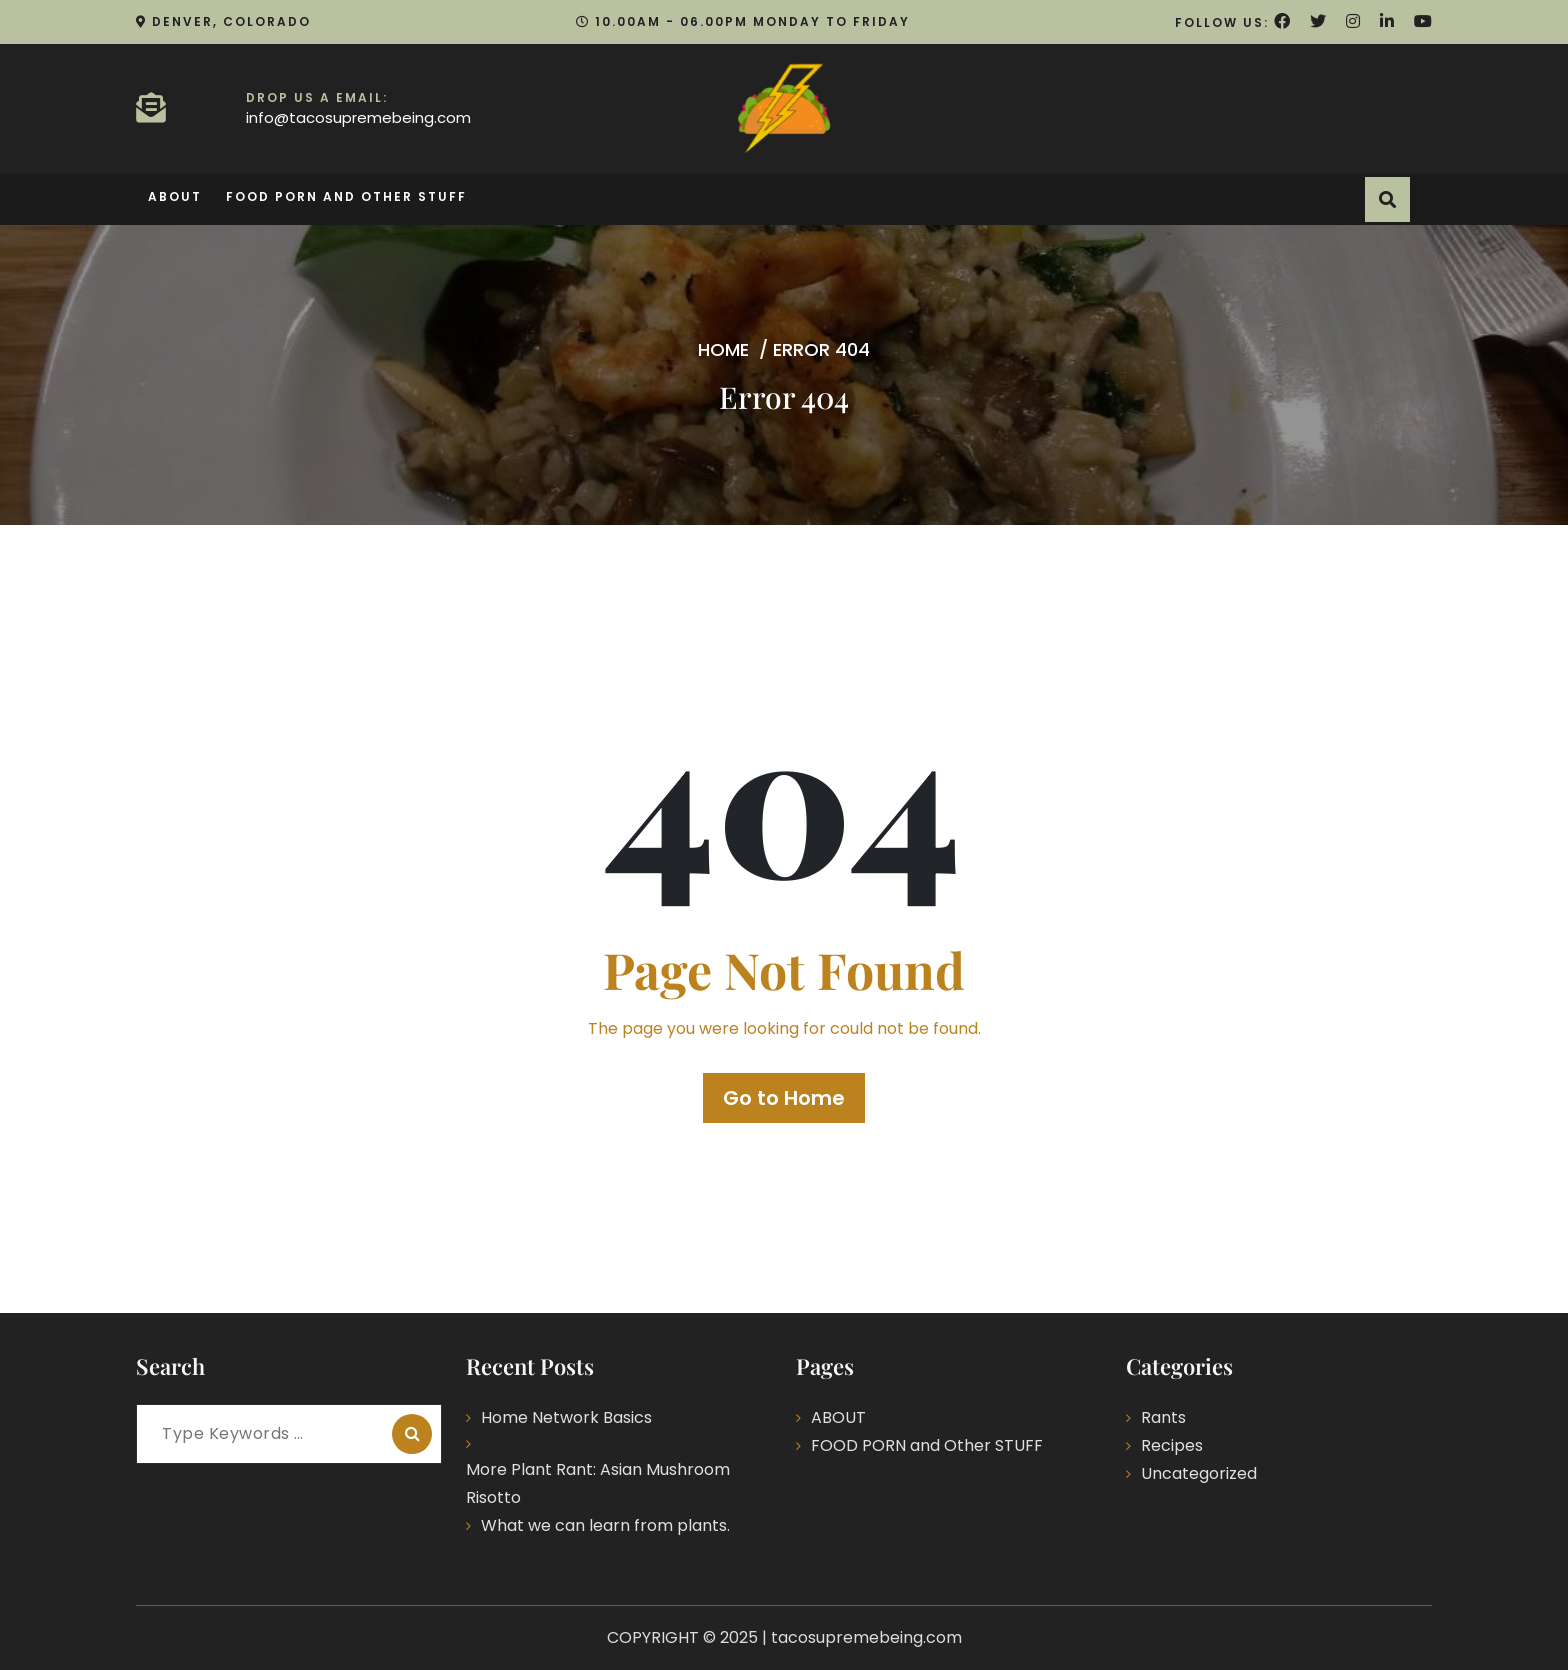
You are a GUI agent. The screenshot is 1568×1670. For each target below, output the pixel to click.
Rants (1163, 1417)
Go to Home (784, 1098)
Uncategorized (1199, 1473)
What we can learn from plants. (605, 1525)
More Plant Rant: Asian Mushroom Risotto (598, 1483)
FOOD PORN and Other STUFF (346, 196)
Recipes (1172, 1445)
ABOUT (175, 196)
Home (723, 349)
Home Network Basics (566, 1417)
